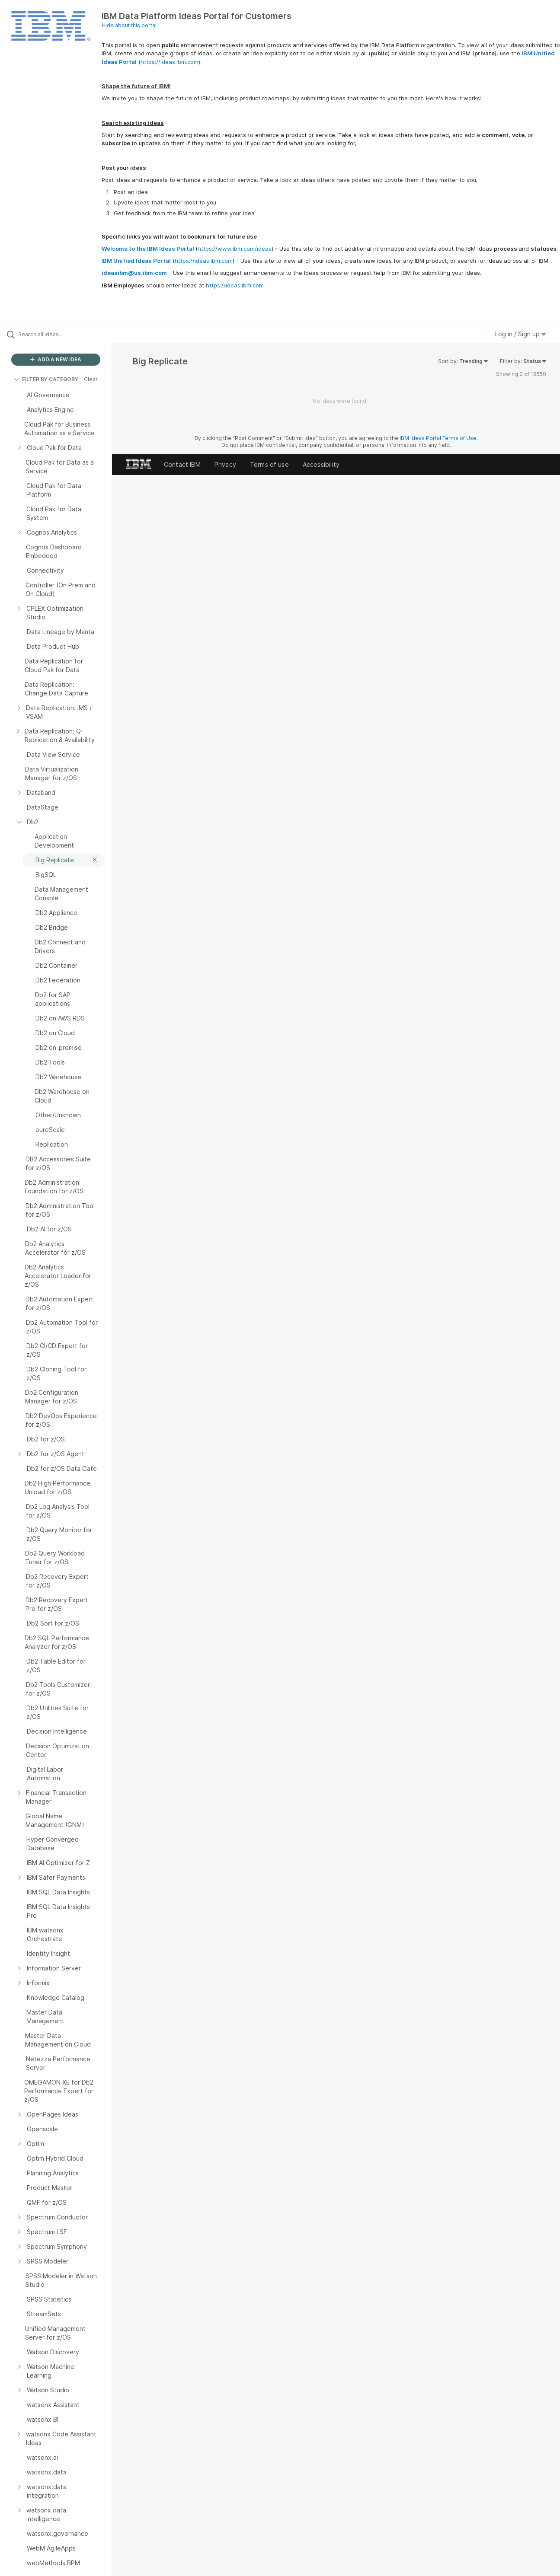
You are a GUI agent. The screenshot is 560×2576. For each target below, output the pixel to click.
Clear (91, 379)
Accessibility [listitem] (321, 464)
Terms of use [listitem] (269, 464)
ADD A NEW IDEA (55, 359)
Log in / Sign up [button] (520, 334)
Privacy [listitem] (225, 464)
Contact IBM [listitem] (182, 464)
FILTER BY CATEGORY (46, 379)
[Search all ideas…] (67, 334)
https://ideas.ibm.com (169, 61)
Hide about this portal (129, 25)
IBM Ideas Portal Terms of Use (438, 438)
